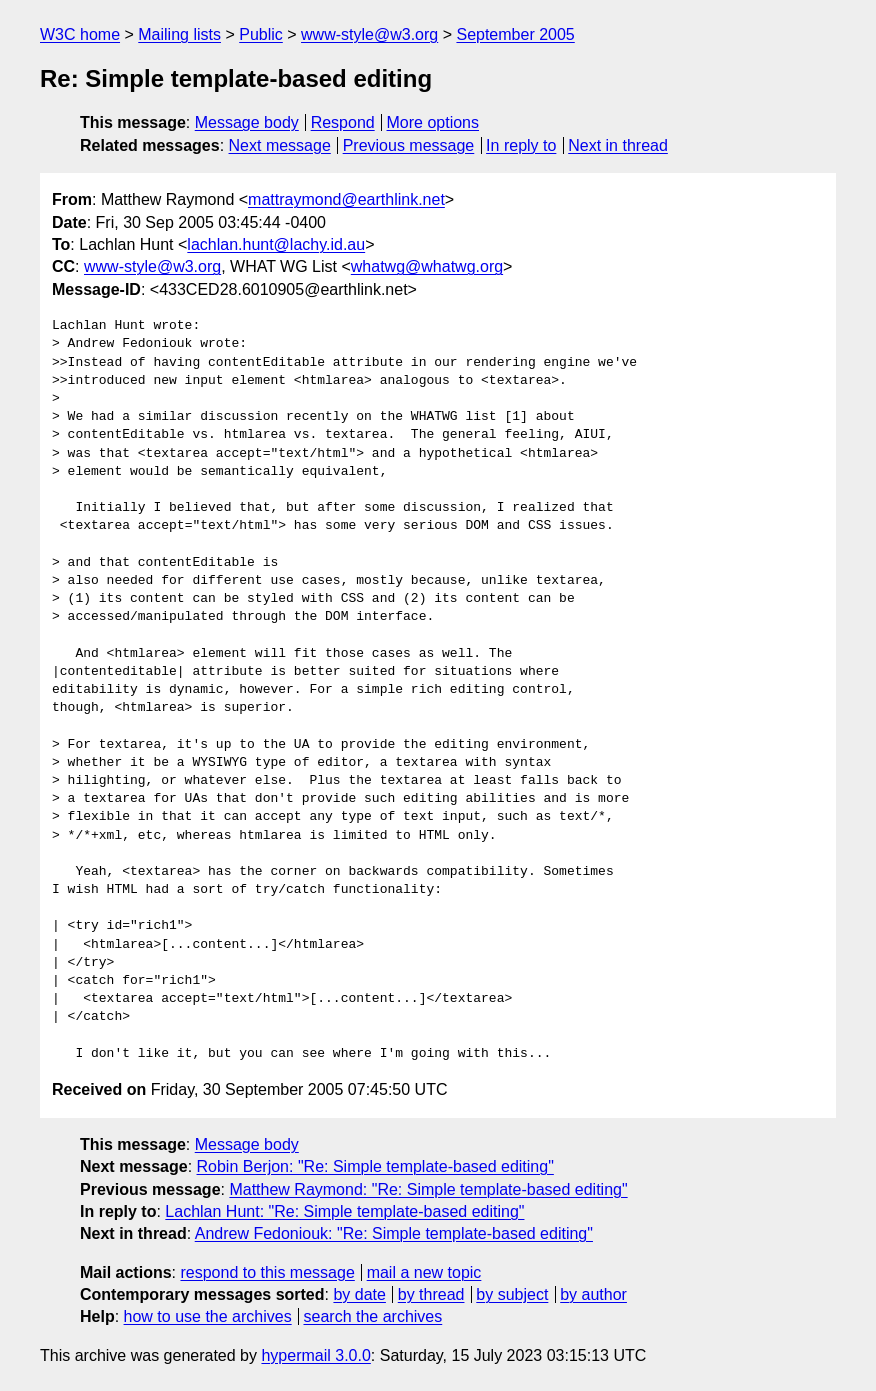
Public (261, 34)
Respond (343, 122)
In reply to (521, 145)
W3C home (80, 34)
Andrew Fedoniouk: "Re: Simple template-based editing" (394, 1233)
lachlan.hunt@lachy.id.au (276, 244)
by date (359, 1294)
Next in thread (618, 145)
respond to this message (267, 1272)
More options (433, 122)
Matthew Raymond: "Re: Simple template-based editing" (428, 1189)
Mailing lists (179, 34)
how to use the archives (208, 1316)
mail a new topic (424, 1272)
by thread (431, 1294)
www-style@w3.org (369, 34)
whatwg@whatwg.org (427, 266)
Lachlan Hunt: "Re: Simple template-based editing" (344, 1211)
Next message (280, 145)
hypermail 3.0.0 (315, 1355)
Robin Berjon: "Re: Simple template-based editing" (375, 1166)
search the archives (373, 1316)
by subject (512, 1294)
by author (593, 1294)
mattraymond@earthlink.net (346, 199)
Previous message (409, 145)
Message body (247, 122)
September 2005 (515, 34)
